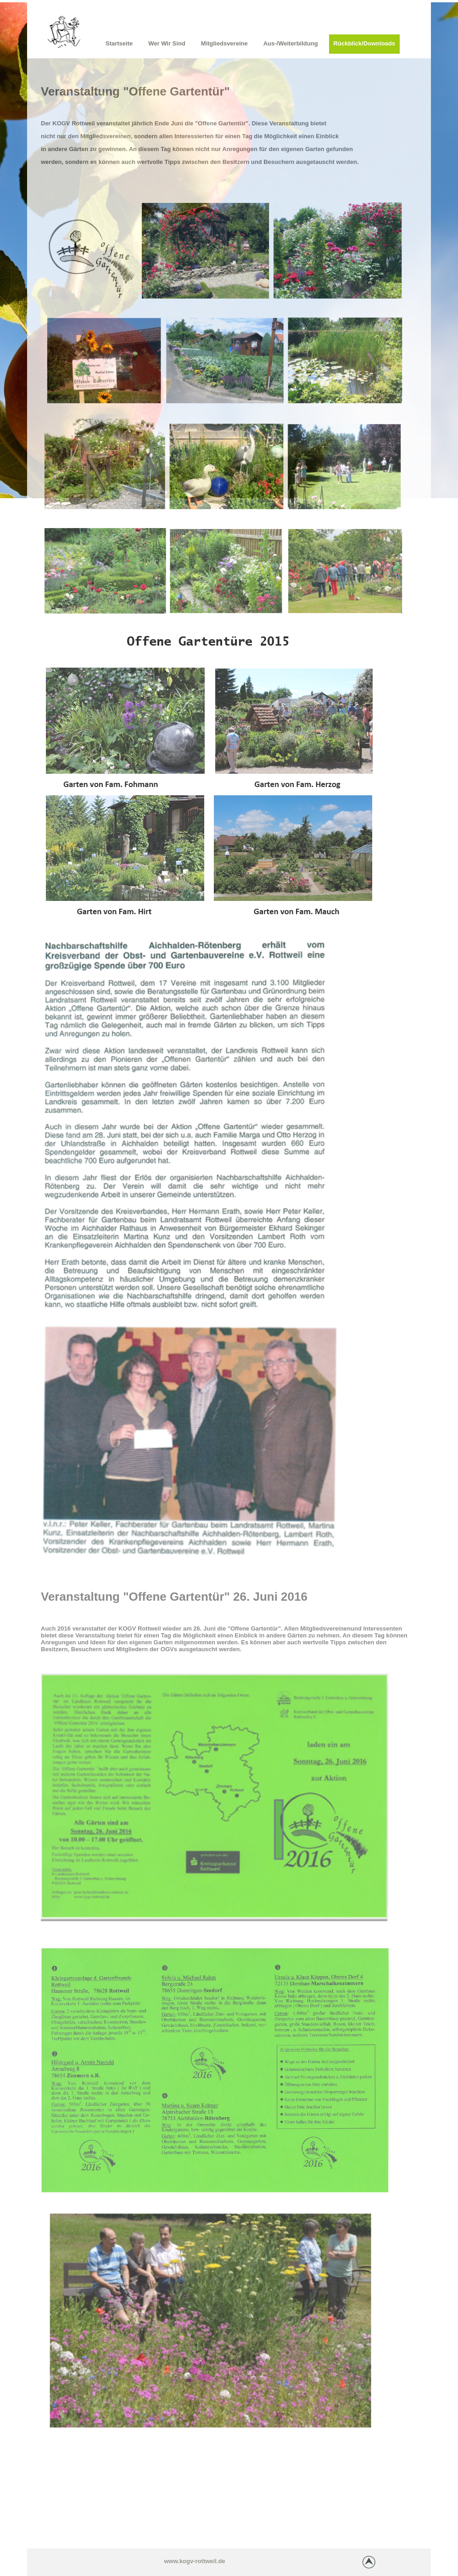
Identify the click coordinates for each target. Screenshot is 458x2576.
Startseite (119, 43)
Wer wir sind (166, 43)
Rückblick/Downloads (364, 43)
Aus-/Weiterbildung (290, 43)
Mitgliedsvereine (224, 43)
